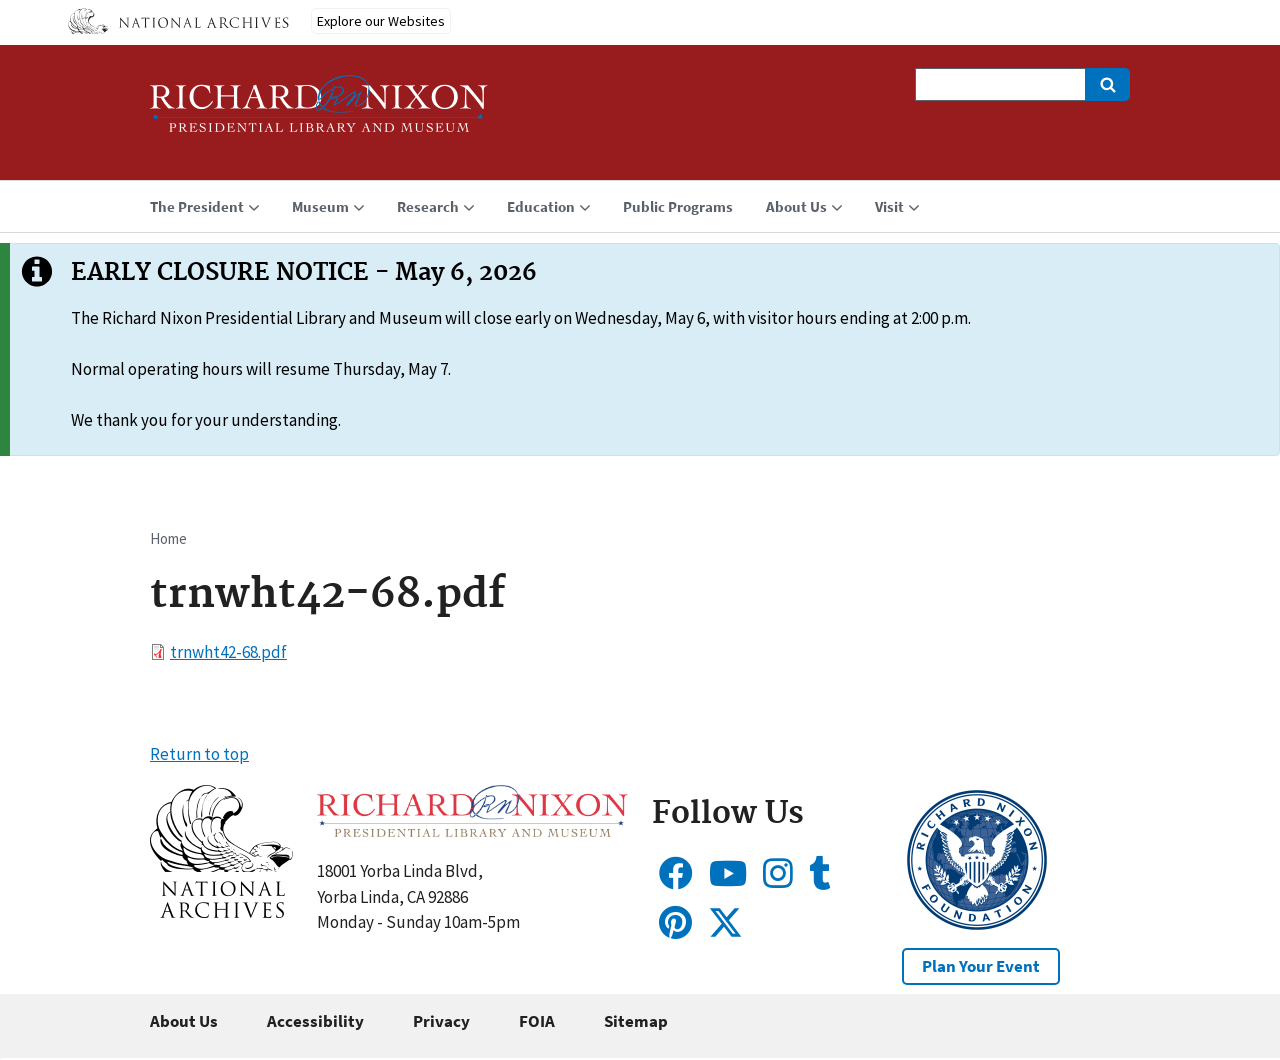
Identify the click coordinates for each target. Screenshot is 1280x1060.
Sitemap (636, 1021)
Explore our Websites (381, 21)
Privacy (441, 1021)
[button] (221, 912)
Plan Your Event (981, 966)
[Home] (319, 112)
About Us (184, 1021)
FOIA (537, 1021)
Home (168, 538)
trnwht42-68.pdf (228, 652)
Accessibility (315, 1021)
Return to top (199, 754)
